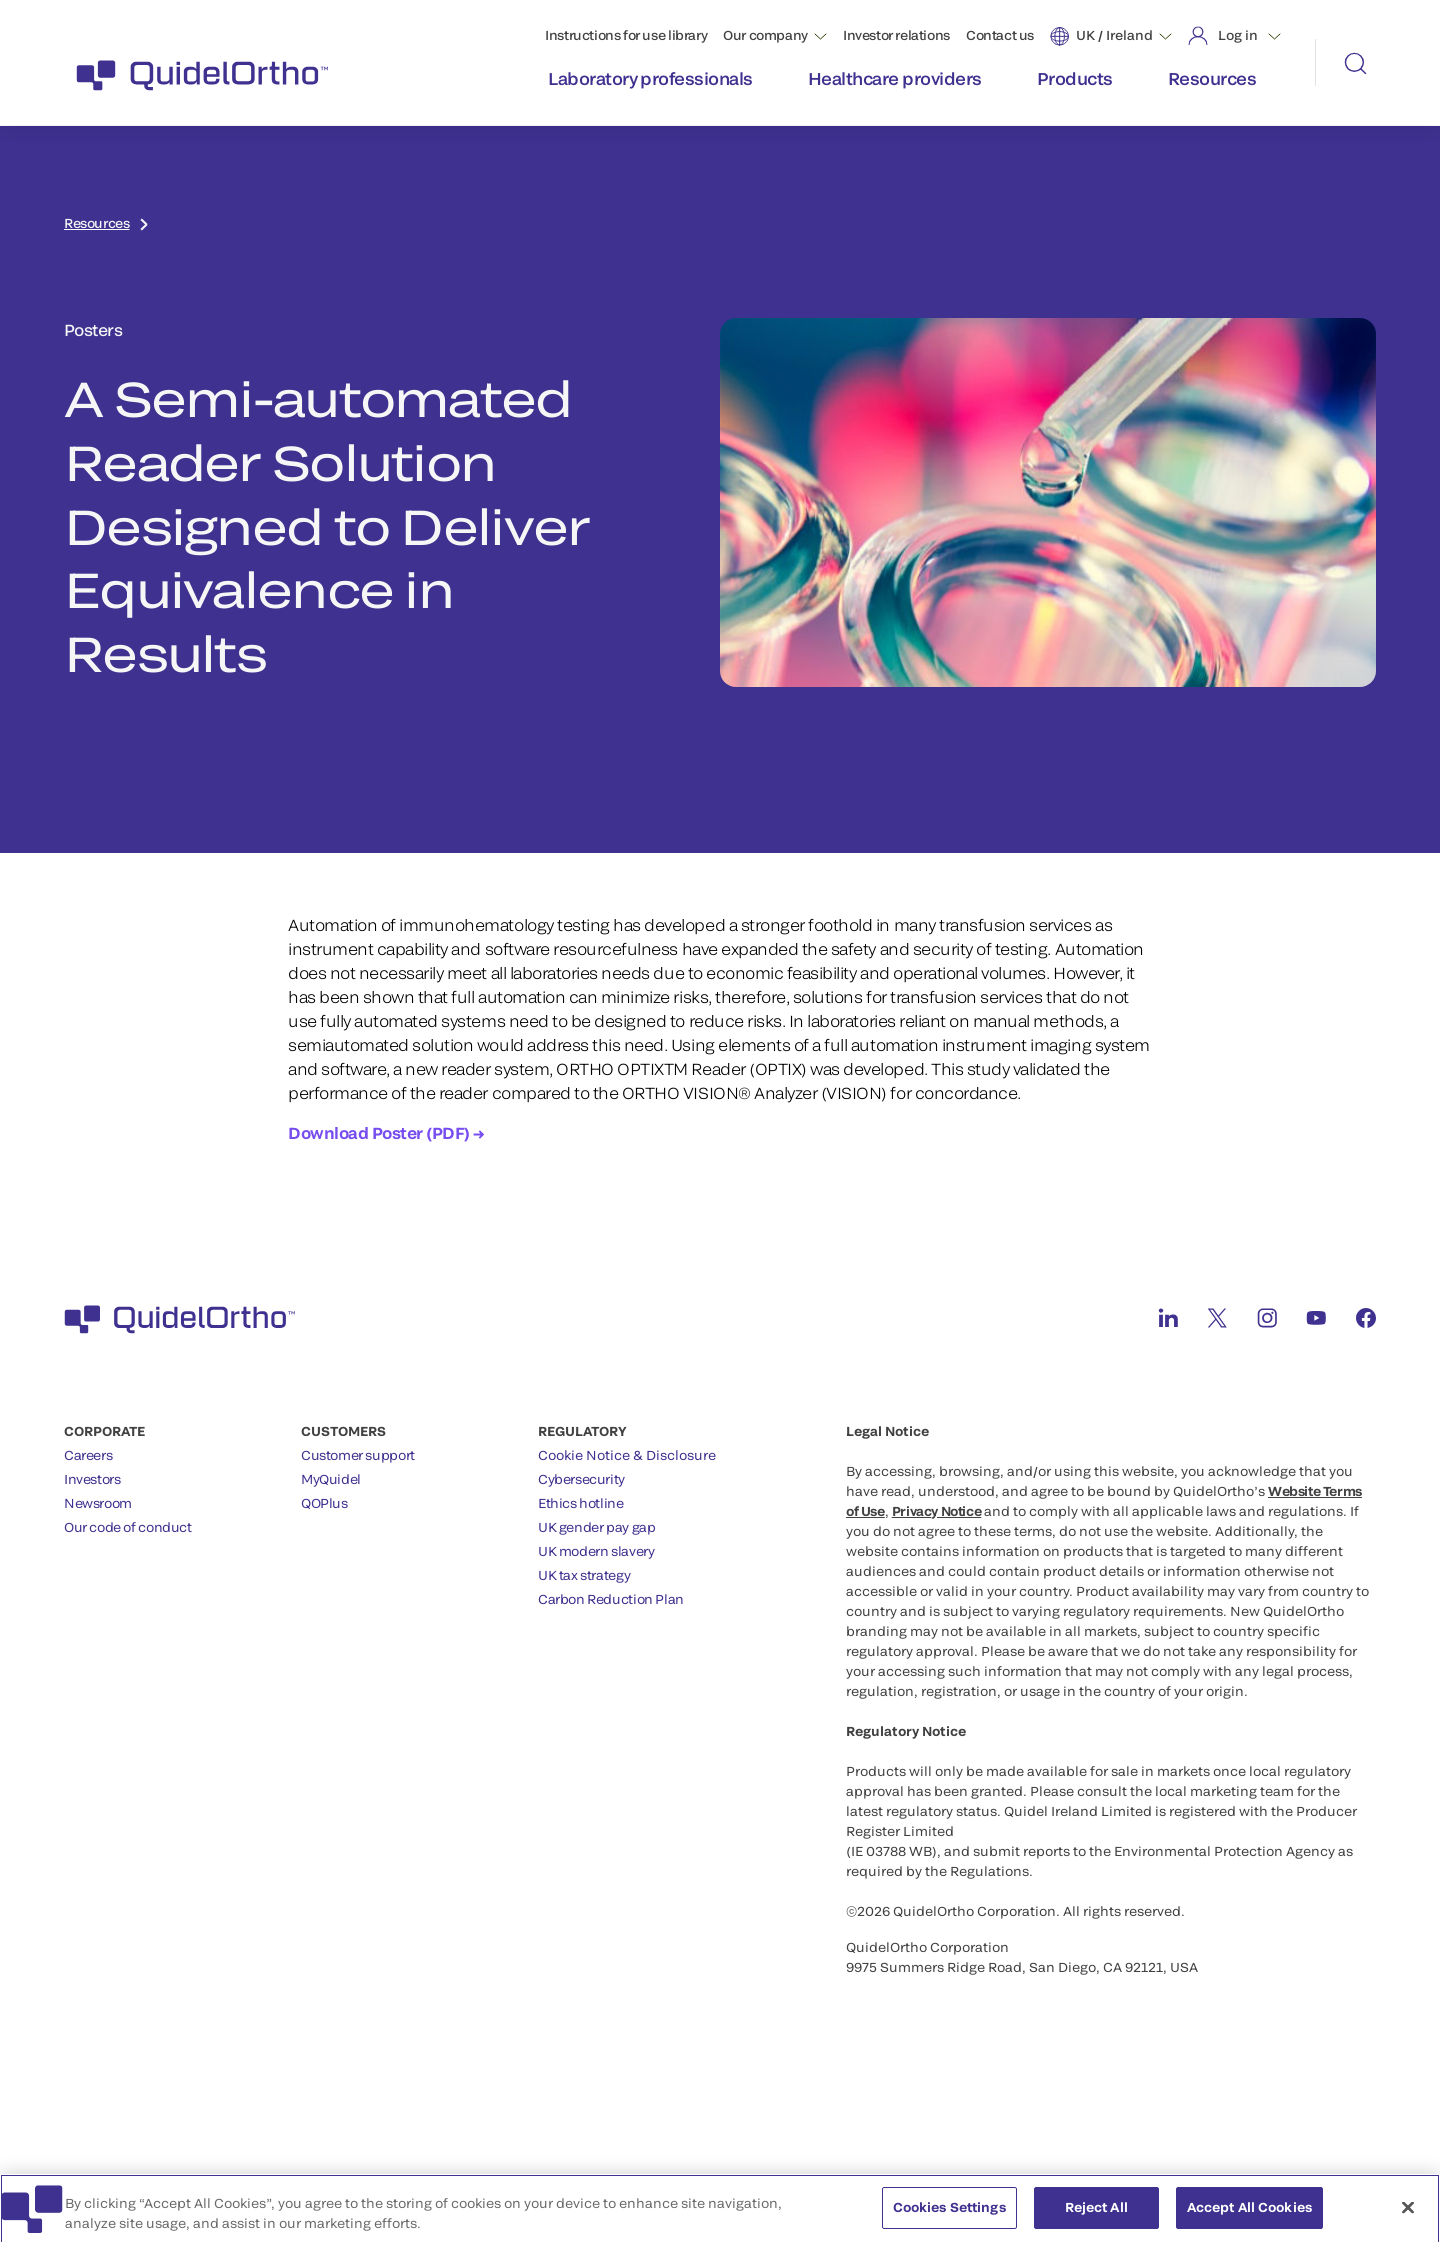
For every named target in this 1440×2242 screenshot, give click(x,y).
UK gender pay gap (596, 1527)
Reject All (1096, 2215)
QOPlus (324, 1503)
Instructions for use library (626, 35)
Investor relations (896, 35)
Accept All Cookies (1249, 2215)
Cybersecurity (581, 1479)
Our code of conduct (128, 1527)
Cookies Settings (949, 2215)
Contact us (1000, 35)
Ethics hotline (581, 1503)
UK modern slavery (596, 1551)
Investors (92, 1479)
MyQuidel (331, 1479)
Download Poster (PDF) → (386, 1132)
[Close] (1408, 2216)
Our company (765, 35)
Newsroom (98, 1503)
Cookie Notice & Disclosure (627, 1455)
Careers (88, 1455)
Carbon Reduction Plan (611, 1599)
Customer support (358, 1455)
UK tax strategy (584, 1575)
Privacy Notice (937, 1511)
